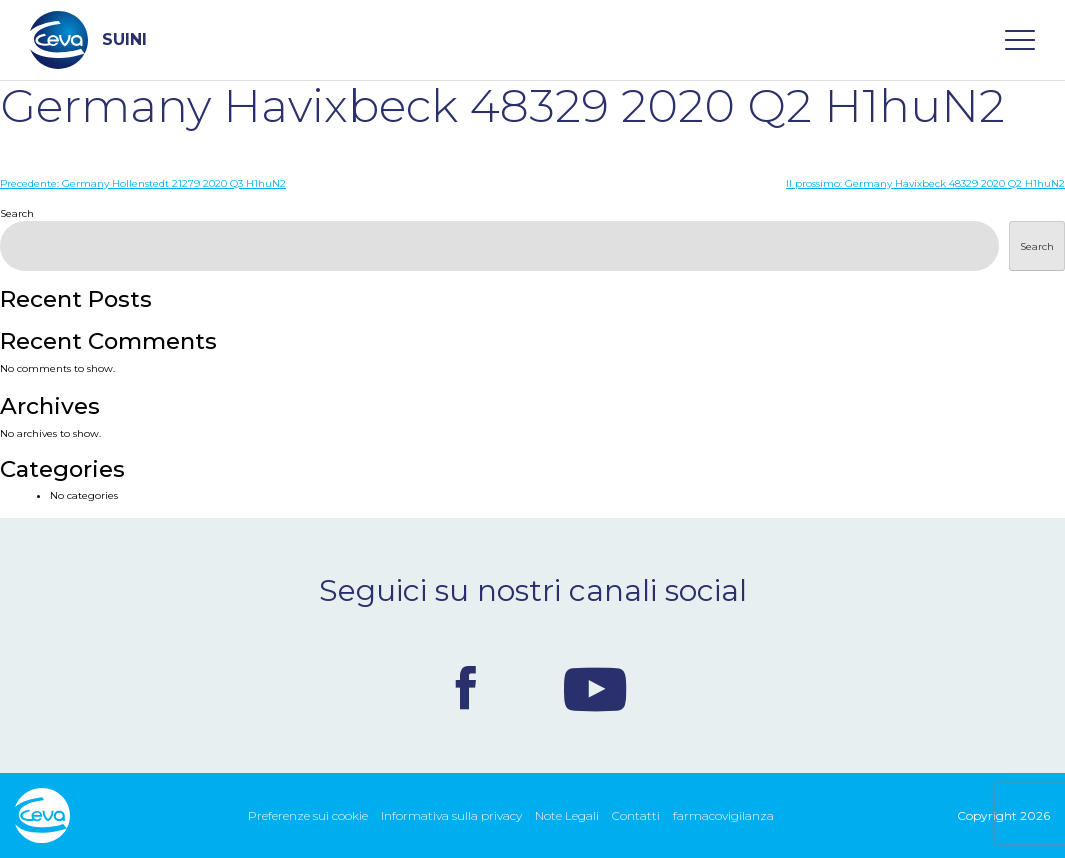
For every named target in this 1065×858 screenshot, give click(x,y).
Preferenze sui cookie (308, 815)
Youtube (595, 688)
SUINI (88, 40)
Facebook (466, 688)
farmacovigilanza (723, 815)
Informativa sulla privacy (451, 815)
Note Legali (567, 815)
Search (17, 213)
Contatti (636, 815)
